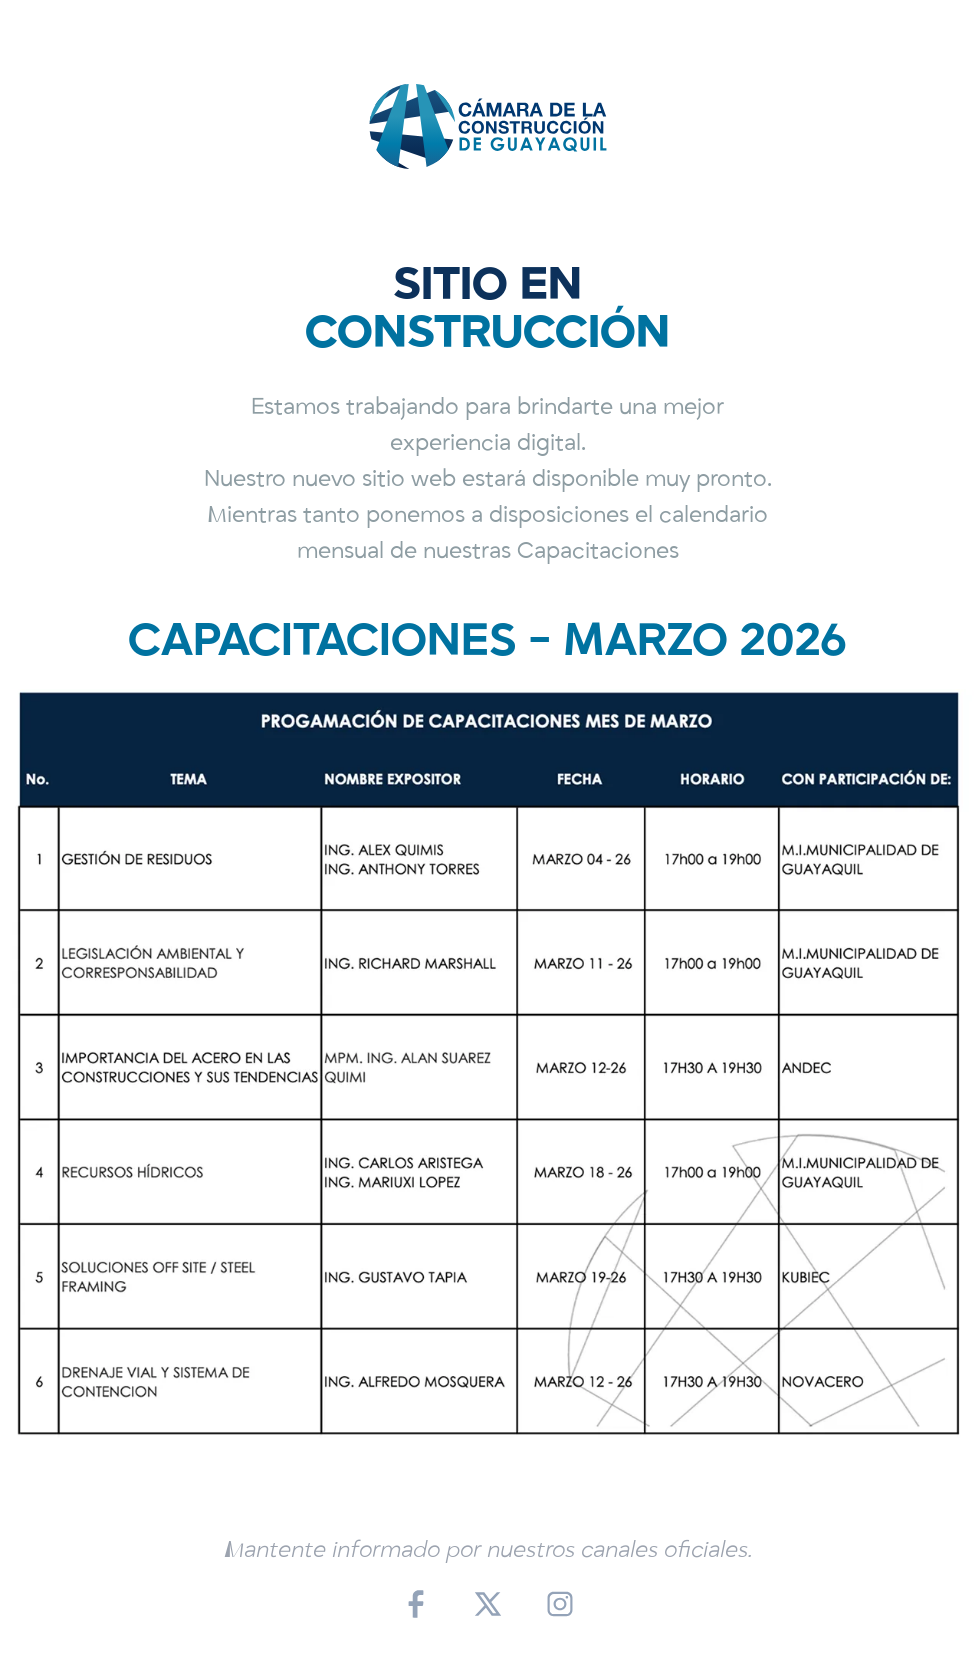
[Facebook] (416, 1604)
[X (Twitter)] (488, 1604)
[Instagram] (560, 1604)
